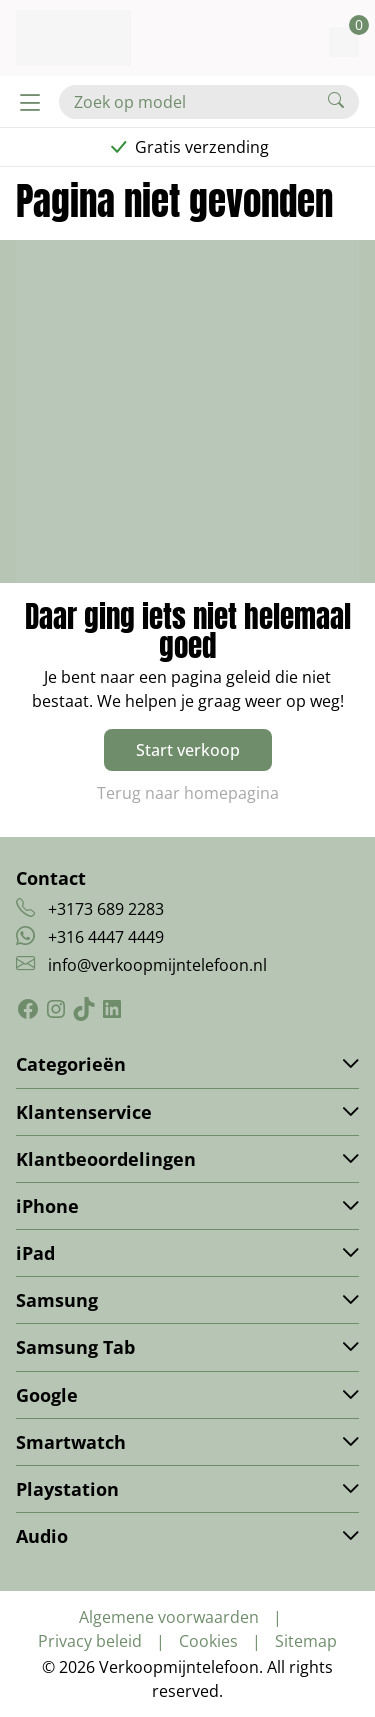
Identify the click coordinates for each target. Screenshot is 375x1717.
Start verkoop (188, 750)
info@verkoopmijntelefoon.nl (157, 965)
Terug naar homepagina (188, 793)
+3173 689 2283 (106, 909)
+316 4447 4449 (106, 937)
